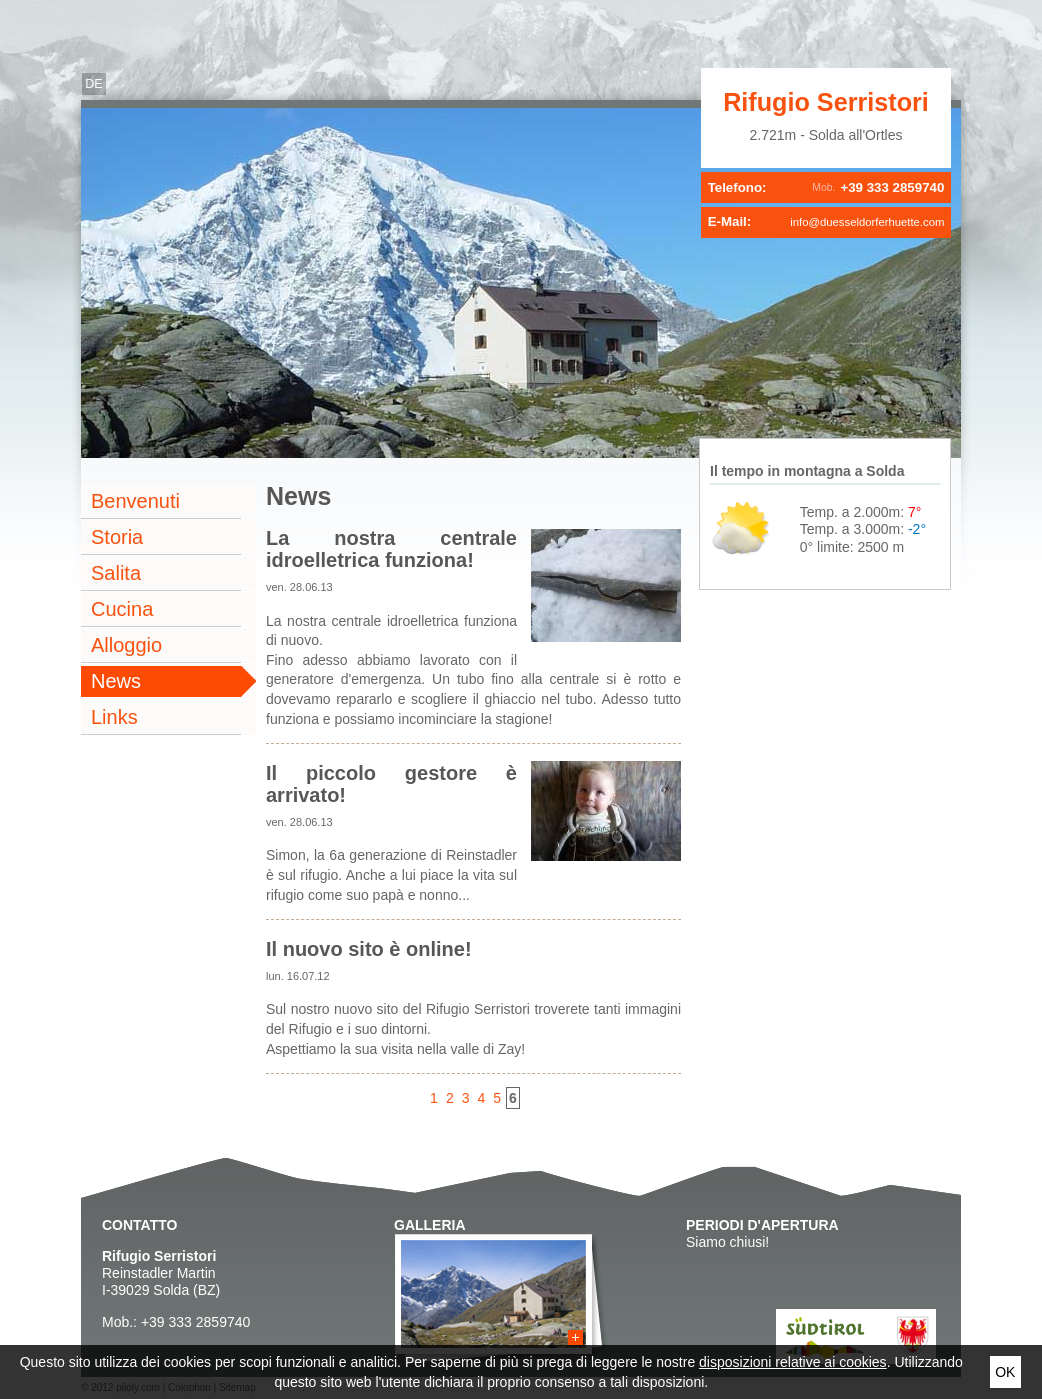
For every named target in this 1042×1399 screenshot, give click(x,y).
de (94, 84)
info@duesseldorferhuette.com (867, 222)
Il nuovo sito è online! (369, 949)
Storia (117, 537)
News (116, 681)
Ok (1005, 1372)
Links (114, 717)
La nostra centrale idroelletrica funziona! (391, 549)
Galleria (430, 1225)
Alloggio (126, 645)
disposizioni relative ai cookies (793, 1362)
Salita (116, 573)
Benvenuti (135, 501)
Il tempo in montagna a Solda (807, 471)
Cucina (122, 609)
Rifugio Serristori (826, 102)
